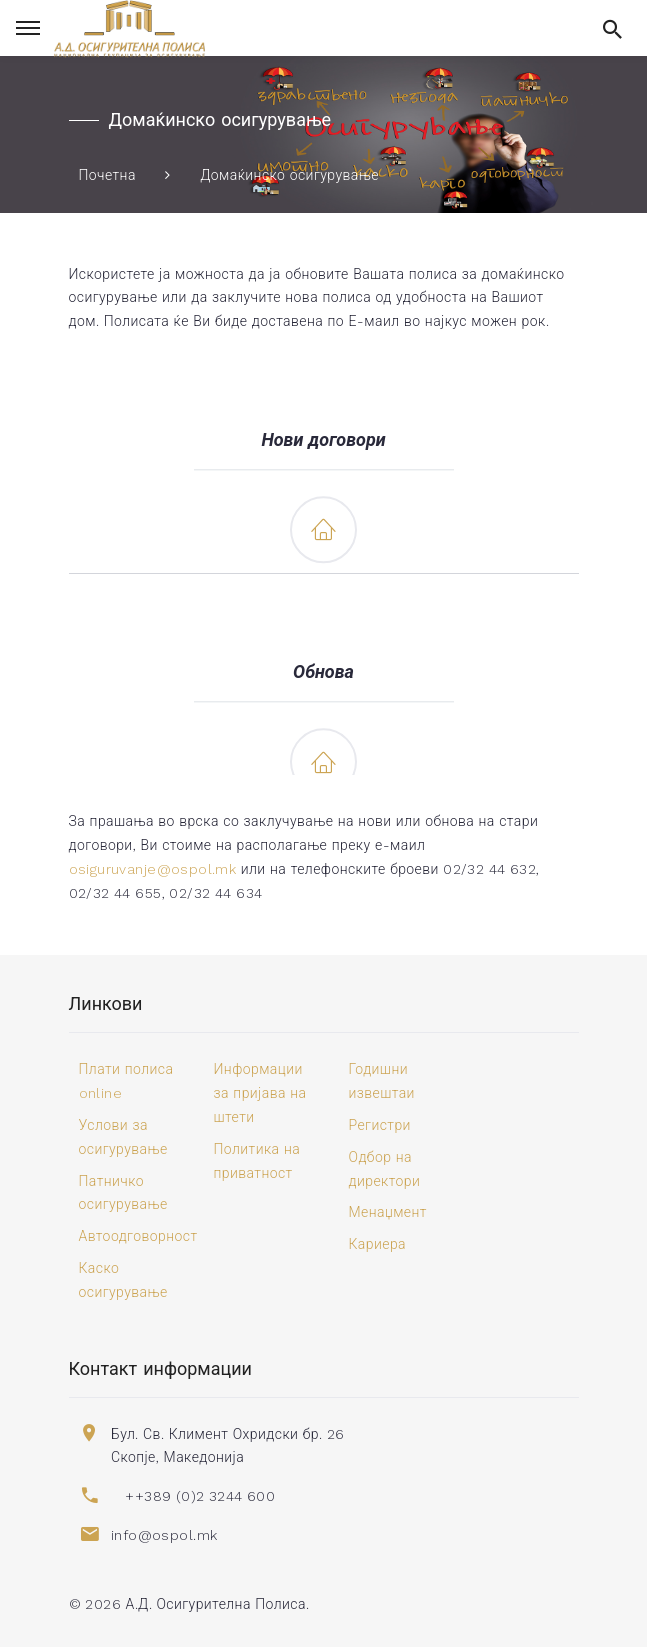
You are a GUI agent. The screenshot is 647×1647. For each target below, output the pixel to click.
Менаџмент (388, 1212)
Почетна (107, 175)
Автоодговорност (138, 1236)
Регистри (380, 1125)
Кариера (378, 1244)
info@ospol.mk (164, 1535)
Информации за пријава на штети (260, 1093)
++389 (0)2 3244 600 (200, 1496)
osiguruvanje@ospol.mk (153, 869)
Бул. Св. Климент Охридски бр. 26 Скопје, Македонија (228, 1446)
